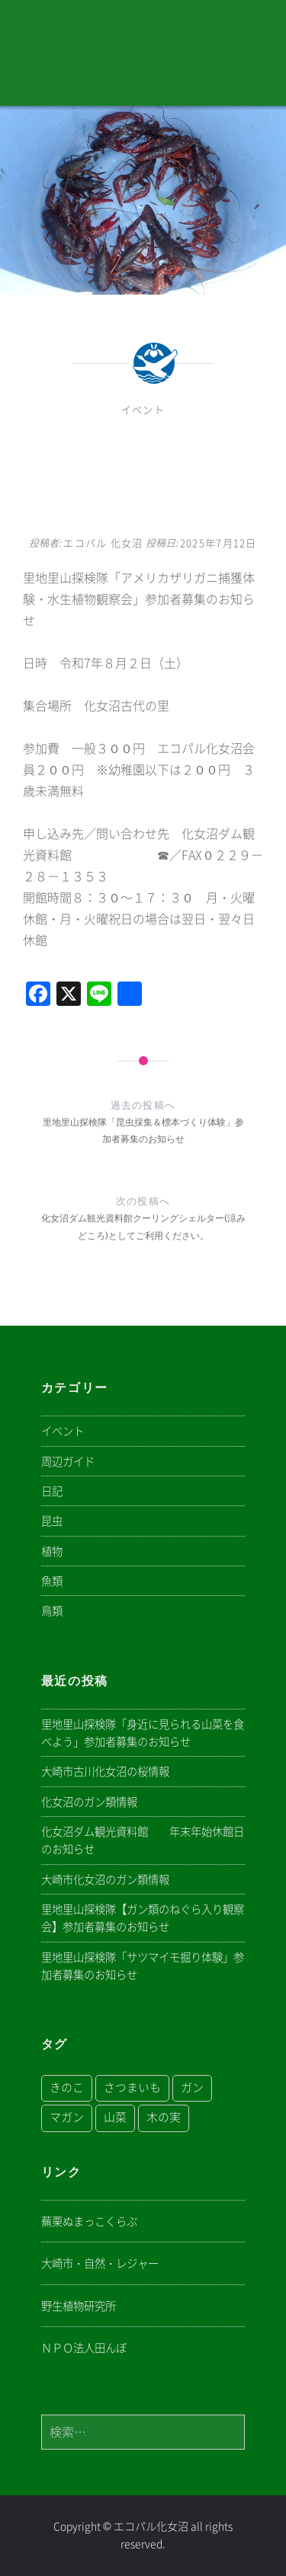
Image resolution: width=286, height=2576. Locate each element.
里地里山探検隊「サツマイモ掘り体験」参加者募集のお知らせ (142, 1966)
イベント (143, 410)
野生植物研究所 (78, 2306)
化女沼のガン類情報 (89, 1802)
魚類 (52, 1581)
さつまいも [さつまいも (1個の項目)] (132, 2087)
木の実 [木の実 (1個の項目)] (163, 2117)
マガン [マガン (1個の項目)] (67, 2117)
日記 (52, 1491)
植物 (52, 1551)
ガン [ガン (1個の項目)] (192, 2087)
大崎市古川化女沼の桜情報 (105, 1771)
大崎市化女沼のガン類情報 (105, 1879)
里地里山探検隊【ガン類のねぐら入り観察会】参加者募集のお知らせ (142, 1918)
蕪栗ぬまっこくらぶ (89, 2221)
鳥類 (52, 1611)
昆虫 (52, 1521)
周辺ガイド (68, 1461)
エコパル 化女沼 (103, 543)
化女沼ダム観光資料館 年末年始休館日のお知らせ (142, 1840)
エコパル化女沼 (151, 2526)
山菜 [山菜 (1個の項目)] (115, 2117)
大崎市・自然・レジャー (100, 2263)
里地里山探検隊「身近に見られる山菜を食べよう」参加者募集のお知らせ (142, 1733)
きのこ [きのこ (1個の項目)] (67, 2087)
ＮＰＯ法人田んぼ (84, 2348)
